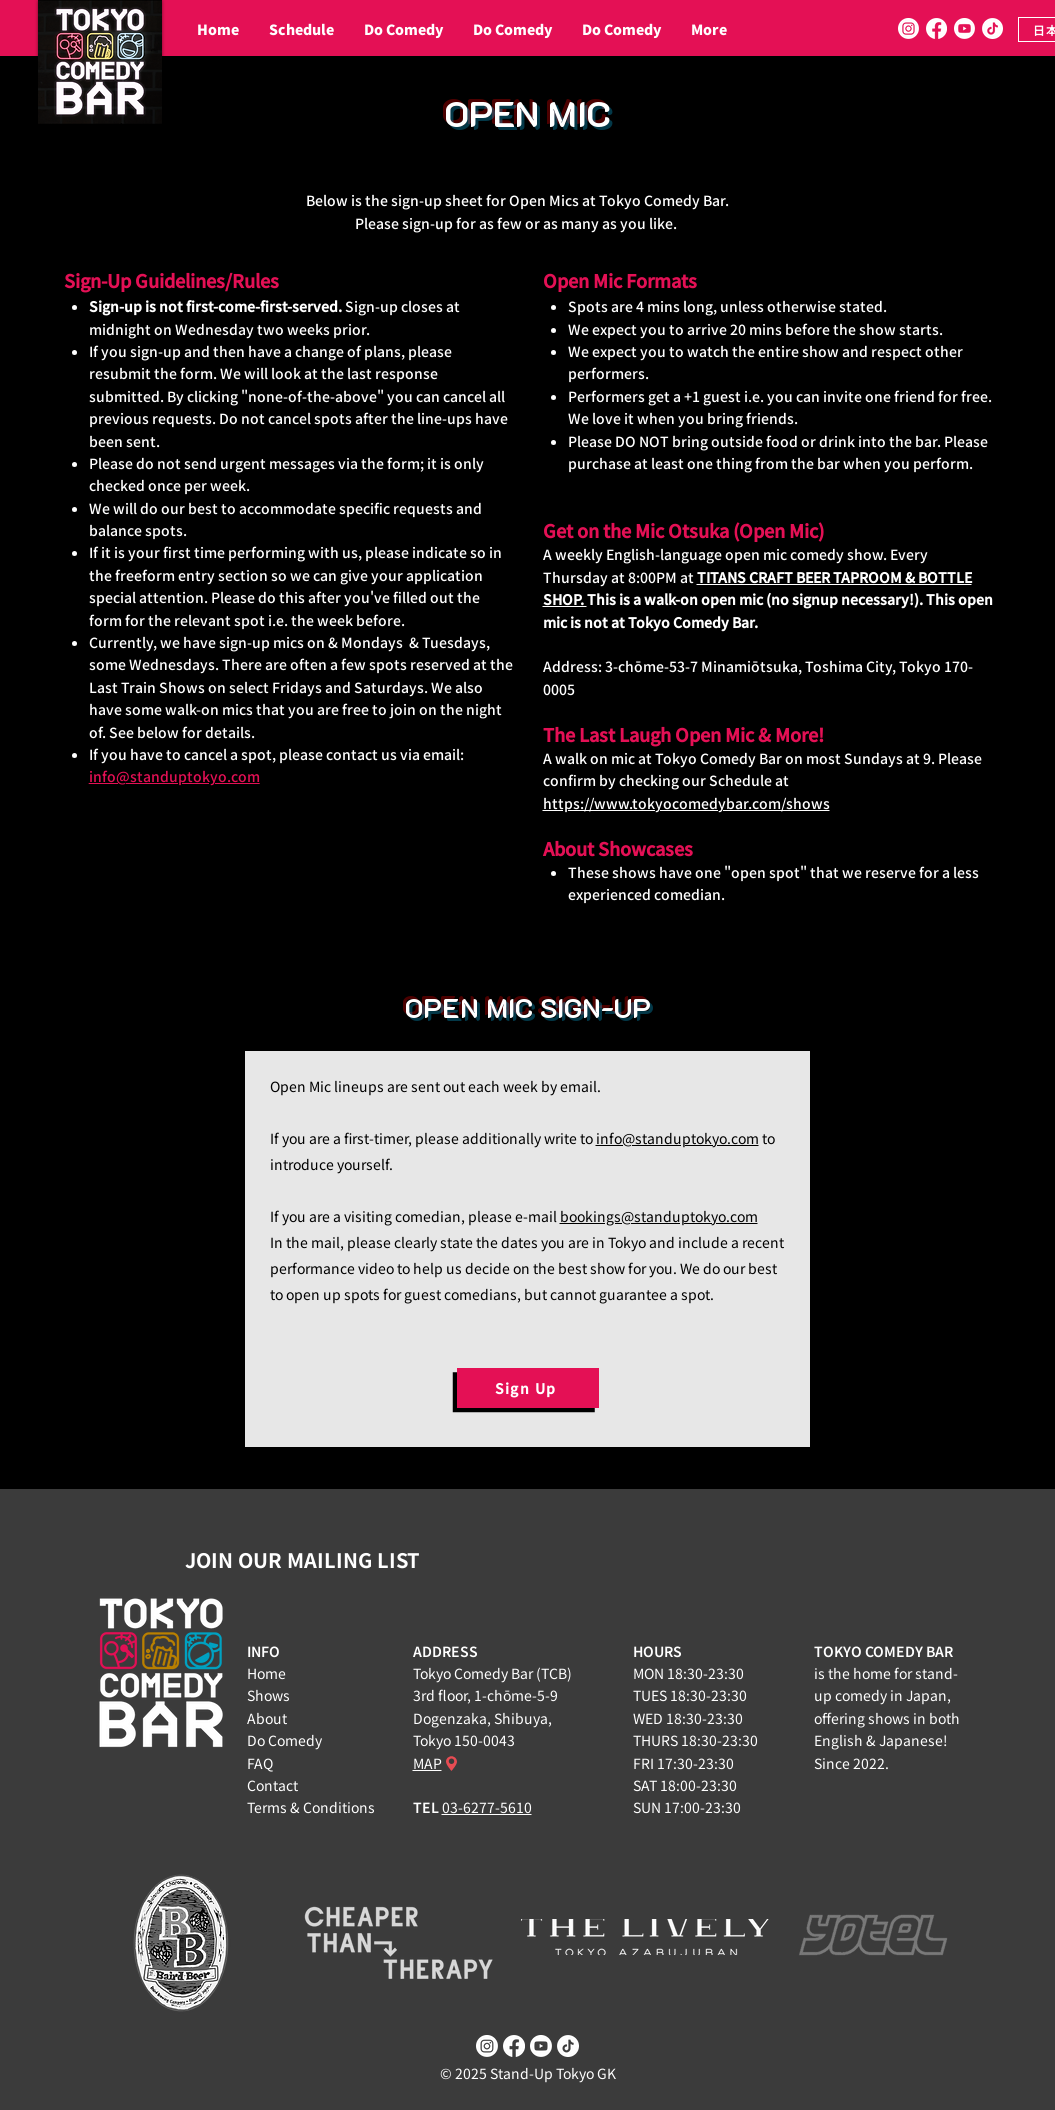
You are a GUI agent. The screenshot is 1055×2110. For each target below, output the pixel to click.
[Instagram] (908, 28)
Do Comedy (284, 1740)
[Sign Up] (528, 1388)
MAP (427, 1763)
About (267, 1718)
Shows (268, 1695)
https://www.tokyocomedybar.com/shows (686, 803)
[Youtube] (964, 28)
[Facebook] (936, 28)
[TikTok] (992, 28)
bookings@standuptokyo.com (659, 1216)
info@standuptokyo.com (174, 776)
